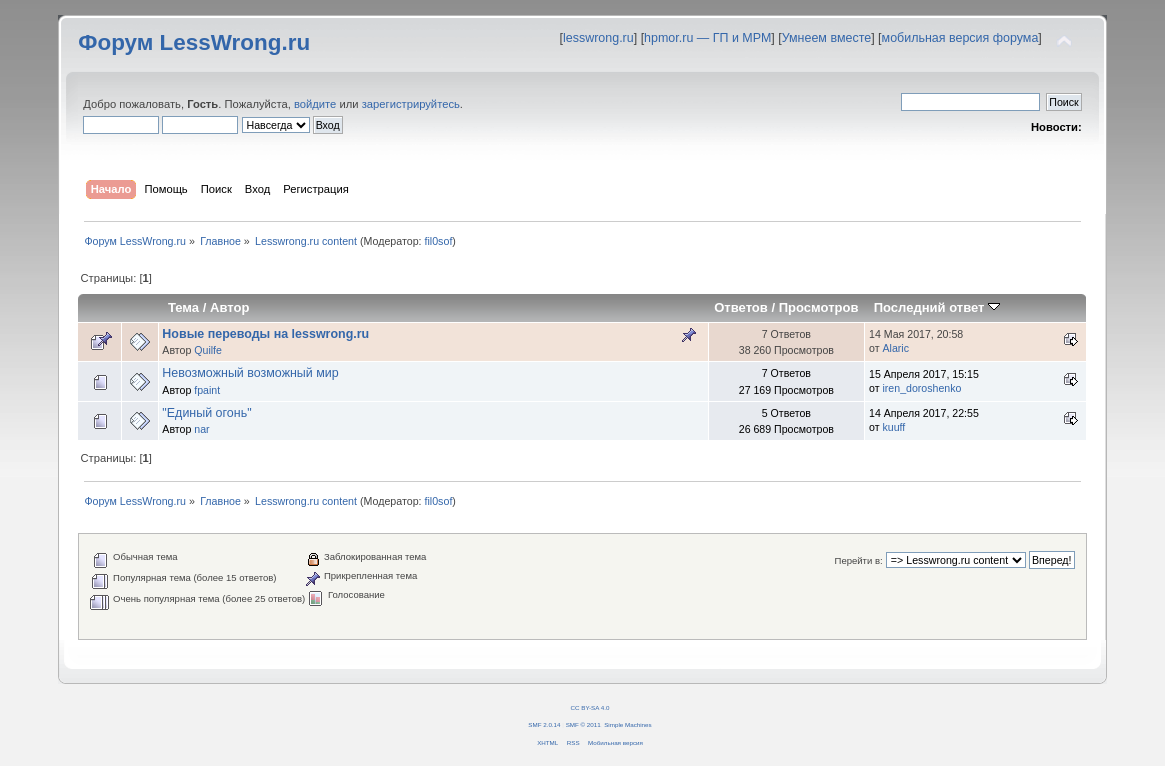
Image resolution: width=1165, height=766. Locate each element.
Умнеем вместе (826, 38)
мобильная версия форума (960, 38)
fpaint (207, 390)
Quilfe (208, 350)
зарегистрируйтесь (411, 104)
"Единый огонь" (206, 413)
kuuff (893, 427)
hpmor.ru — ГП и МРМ (707, 38)
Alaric (895, 348)
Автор (229, 307)
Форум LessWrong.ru (194, 42)
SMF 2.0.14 (544, 724)
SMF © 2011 (583, 724)
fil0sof (439, 241)
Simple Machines (627, 724)
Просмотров (819, 307)
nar (201, 429)
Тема (183, 307)
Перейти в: (859, 560)
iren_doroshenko (921, 388)
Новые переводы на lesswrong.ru (265, 334)
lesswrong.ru (598, 38)
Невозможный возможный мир (250, 373)
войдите (315, 104)
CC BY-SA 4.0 (590, 707)
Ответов (741, 307)
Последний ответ (937, 307)
